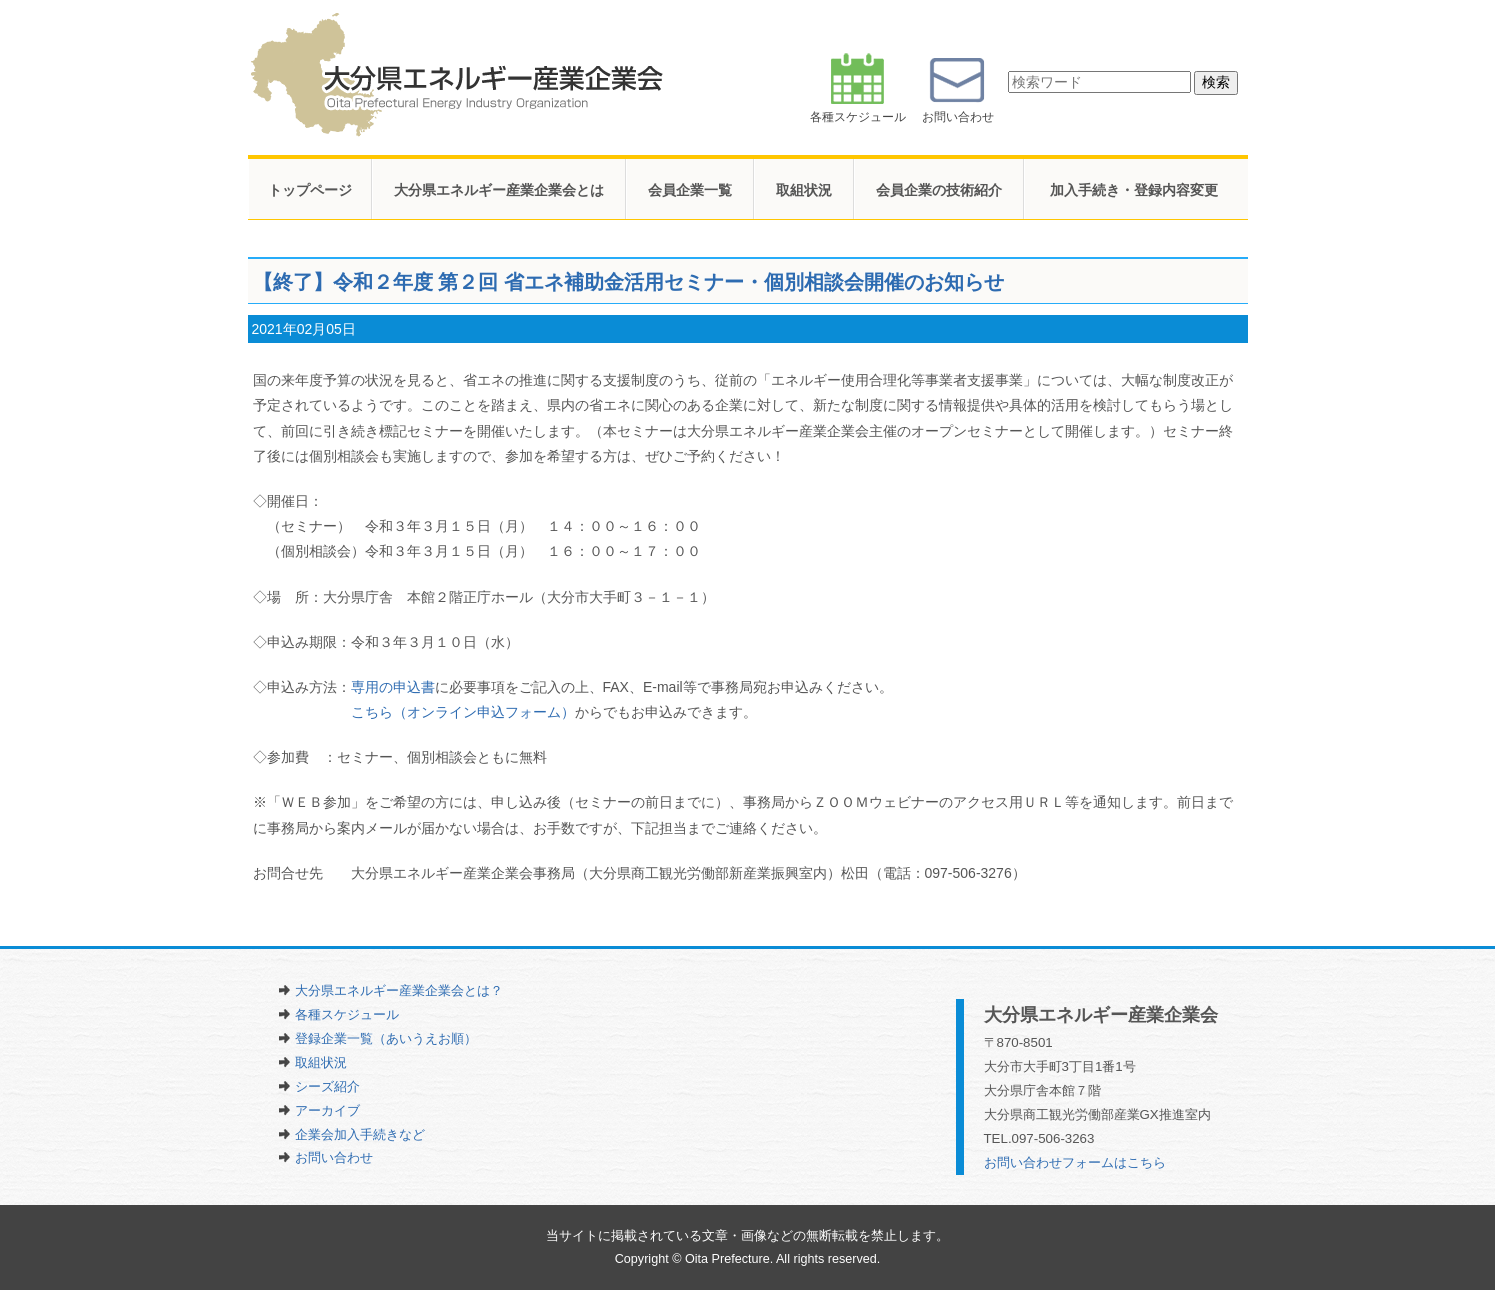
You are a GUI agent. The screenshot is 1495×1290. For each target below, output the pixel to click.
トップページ (310, 190)
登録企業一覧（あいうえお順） (386, 1038)
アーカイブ (327, 1110)
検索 (1216, 82)
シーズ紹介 (327, 1086)
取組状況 (804, 190)
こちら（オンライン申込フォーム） (463, 712)
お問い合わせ (334, 1157)
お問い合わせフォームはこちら (1075, 1162)
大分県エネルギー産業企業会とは (499, 190)
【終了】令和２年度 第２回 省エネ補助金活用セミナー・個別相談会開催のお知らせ (628, 282)
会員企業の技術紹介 (939, 190)
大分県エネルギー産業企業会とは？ (399, 990)
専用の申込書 (393, 687)
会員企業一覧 (690, 190)
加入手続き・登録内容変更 (1134, 190)
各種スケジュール (347, 1014)
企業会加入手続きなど (360, 1134)
